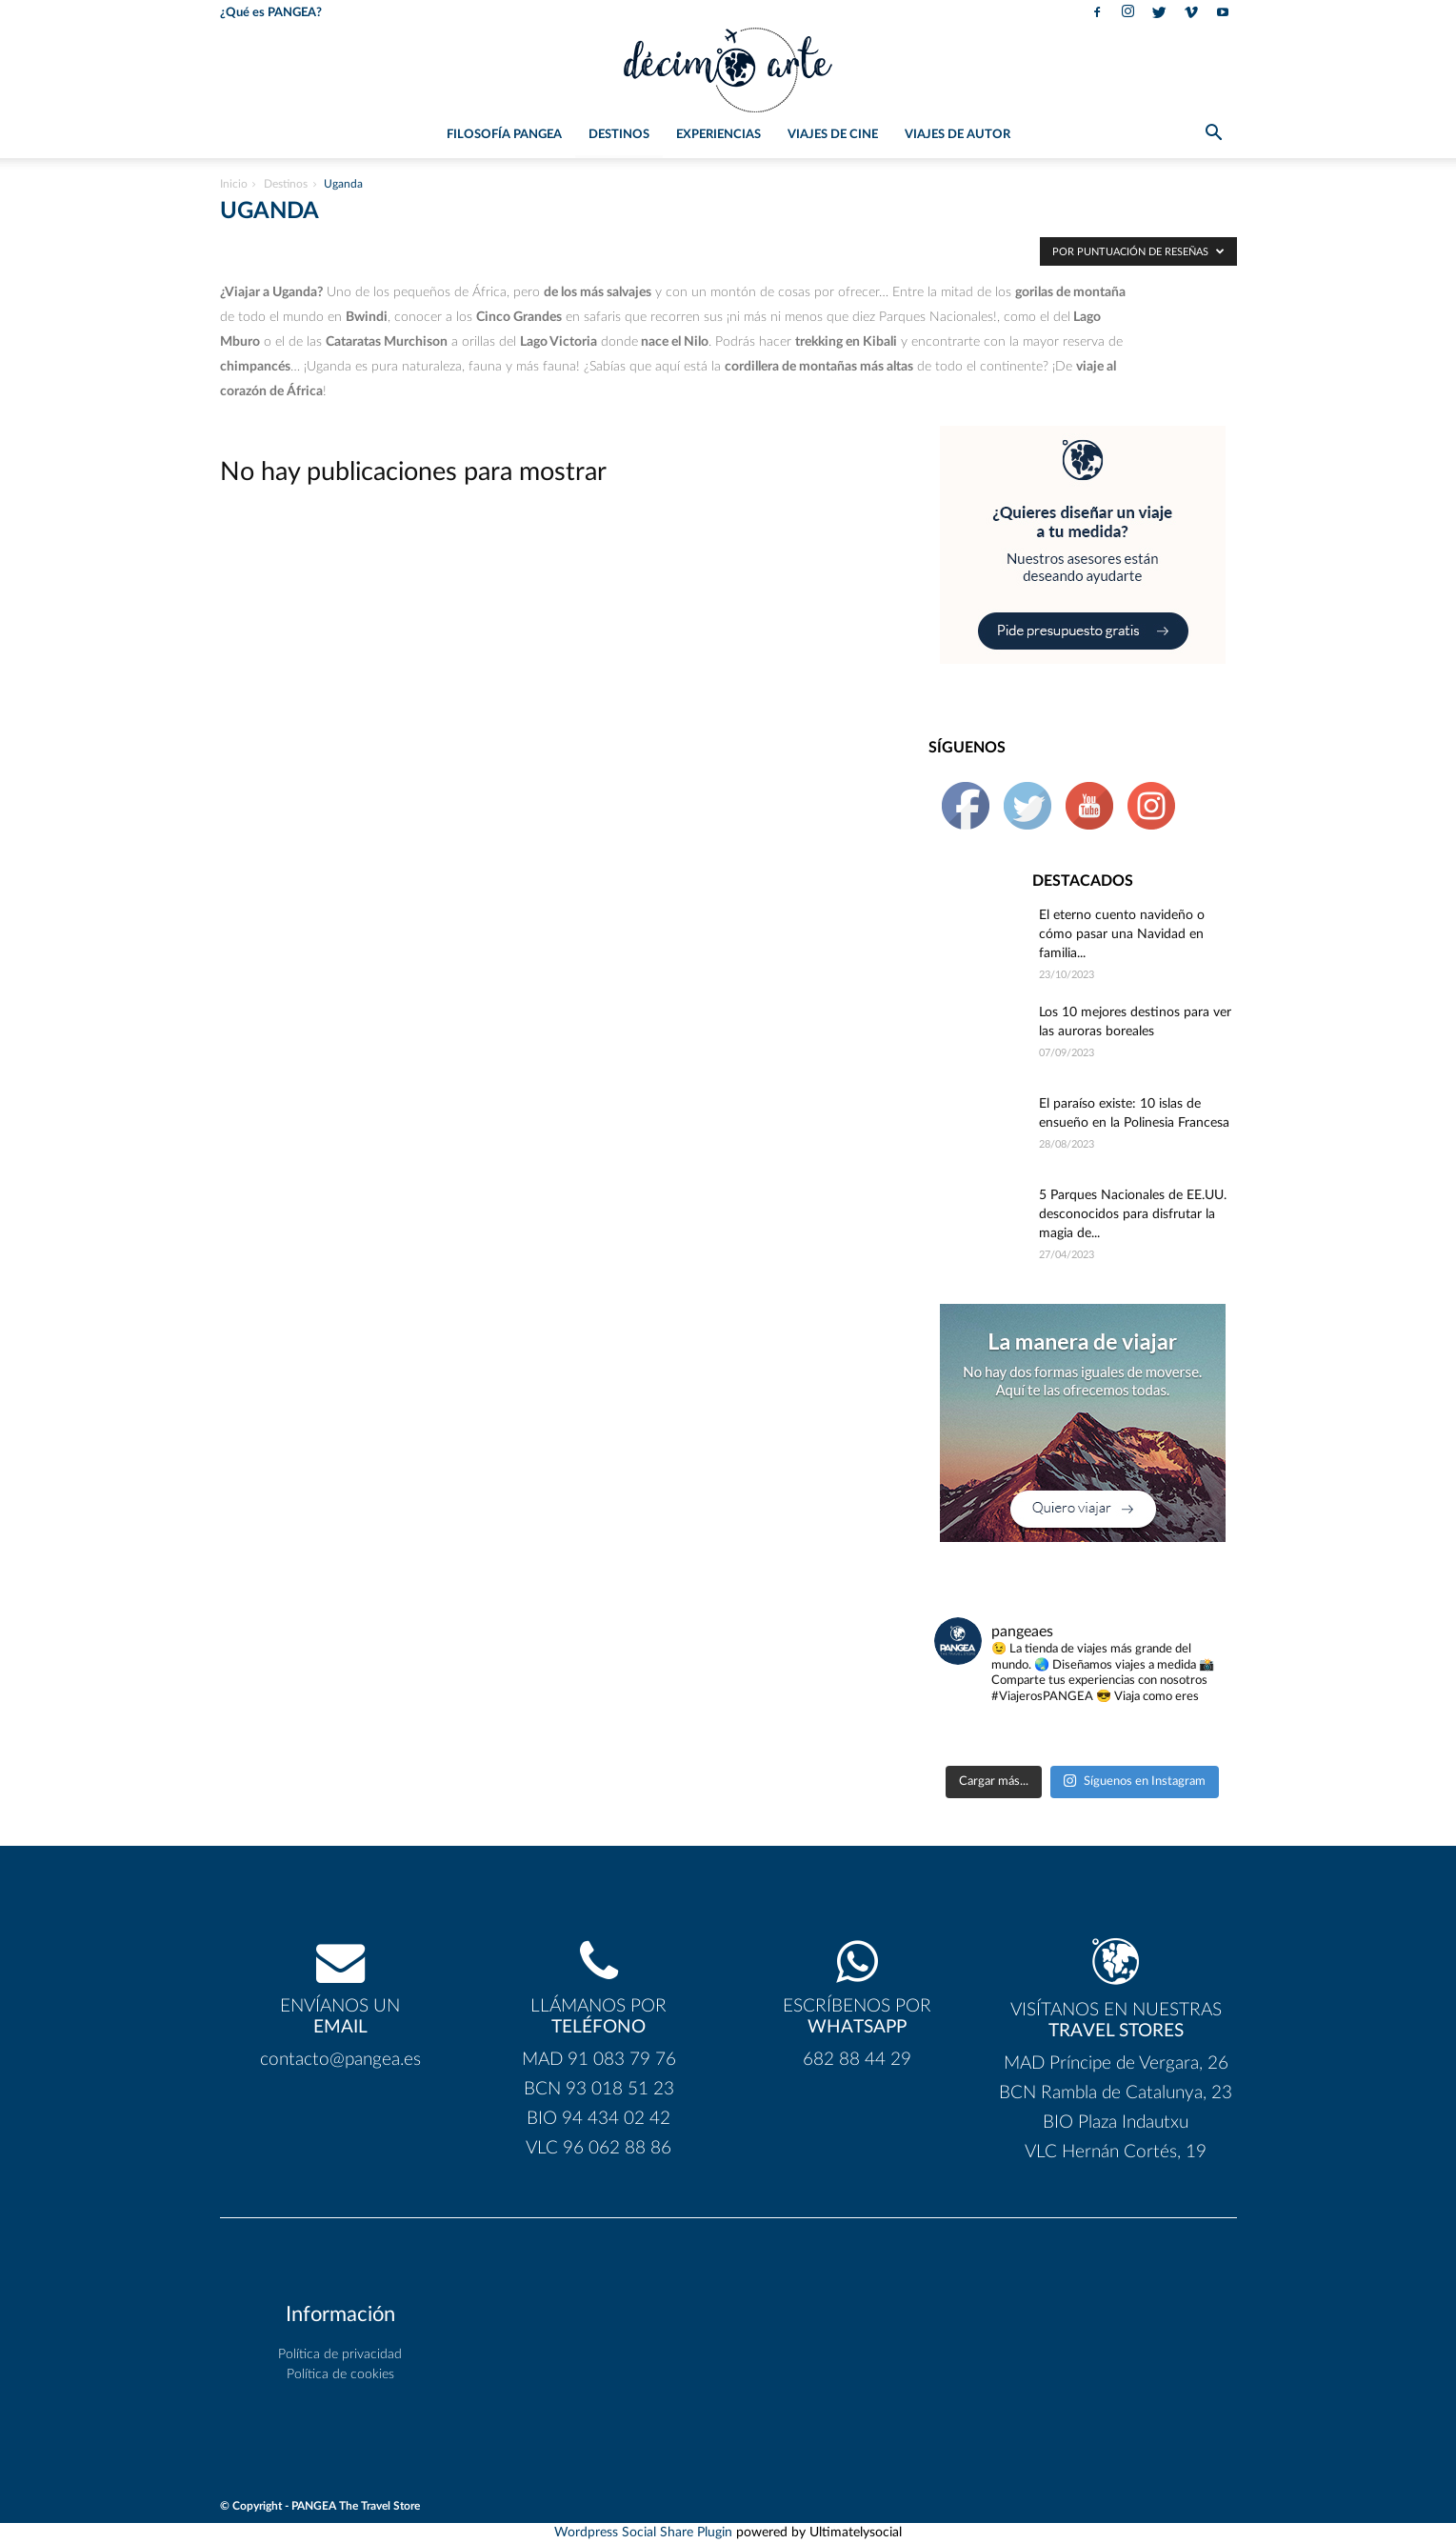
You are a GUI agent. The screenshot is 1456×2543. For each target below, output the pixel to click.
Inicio (234, 184)
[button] (1214, 136)
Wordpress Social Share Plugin (645, 2532)
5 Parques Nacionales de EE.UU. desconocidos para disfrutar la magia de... (1133, 1214)
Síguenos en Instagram (1134, 1780)
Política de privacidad (340, 2354)
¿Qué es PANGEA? (271, 13)
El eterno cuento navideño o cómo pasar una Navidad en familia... (1122, 934)
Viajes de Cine (833, 135)
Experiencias (718, 135)
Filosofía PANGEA (504, 135)
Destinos (618, 135)
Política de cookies (340, 2374)
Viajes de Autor (957, 135)
